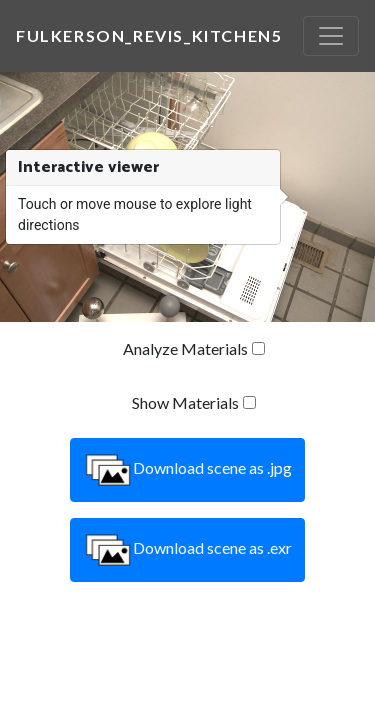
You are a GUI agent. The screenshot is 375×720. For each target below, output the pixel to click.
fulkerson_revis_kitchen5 (149, 35)
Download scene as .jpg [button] (187, 470)
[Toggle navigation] (331, 36)
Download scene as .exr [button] (187, 550)
